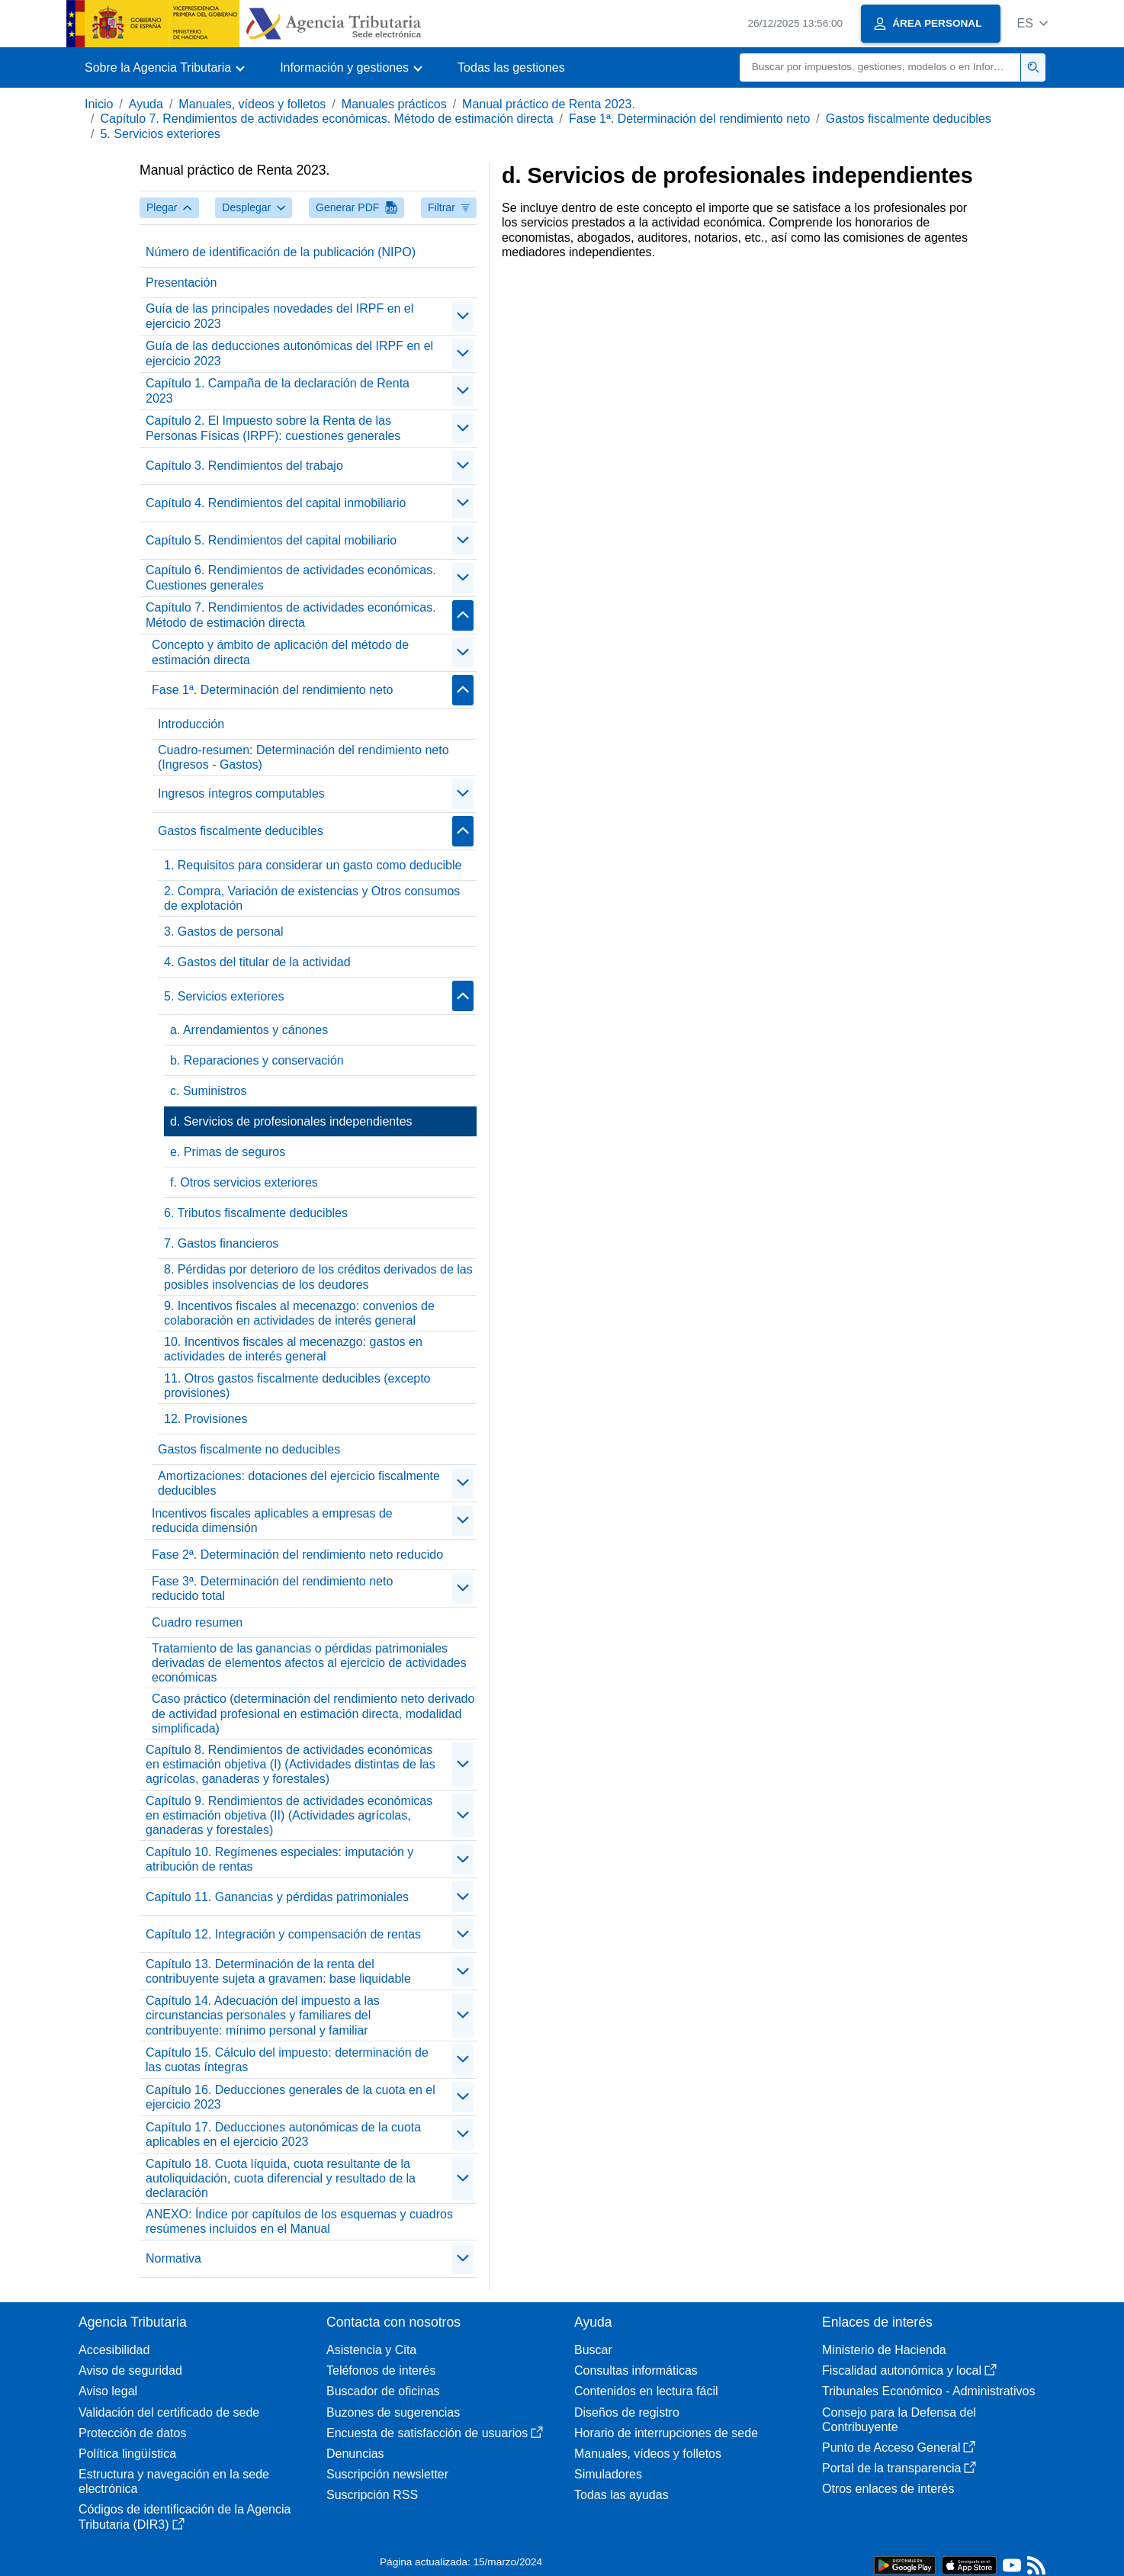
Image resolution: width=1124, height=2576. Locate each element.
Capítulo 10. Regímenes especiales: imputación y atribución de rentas (279, 1859)
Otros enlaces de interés (888, 2488)
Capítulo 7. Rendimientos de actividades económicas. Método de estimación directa (326, 118)
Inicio (99, 104)
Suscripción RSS (372, 2494)
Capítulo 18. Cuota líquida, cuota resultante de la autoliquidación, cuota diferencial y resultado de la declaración (281, 2178)
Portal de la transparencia (899, 2468)
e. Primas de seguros (227, 1151)
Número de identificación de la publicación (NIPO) (281, 252)
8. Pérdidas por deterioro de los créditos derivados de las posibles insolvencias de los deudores (318, 1276)
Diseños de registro (626, 2412)
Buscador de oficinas (383, 2391)
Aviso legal (108, 2391)
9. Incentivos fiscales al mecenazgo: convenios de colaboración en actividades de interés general (299, 1313)
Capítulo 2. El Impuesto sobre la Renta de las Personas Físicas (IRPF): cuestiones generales (273, 428)
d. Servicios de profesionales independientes (291, 1121)
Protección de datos (132, 2433)
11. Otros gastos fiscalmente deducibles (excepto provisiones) (297, 1385)
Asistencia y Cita (371, 2349)
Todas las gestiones (511, 67)
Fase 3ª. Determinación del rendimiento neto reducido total (272, 1588)
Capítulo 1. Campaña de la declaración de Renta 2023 (277, 390)
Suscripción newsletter (387, 2474)
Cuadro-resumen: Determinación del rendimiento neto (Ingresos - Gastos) (303, 757)
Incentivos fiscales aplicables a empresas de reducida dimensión (272, 1520)
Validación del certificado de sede (169, 2412)
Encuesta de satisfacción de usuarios (434, 2433)
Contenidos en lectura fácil (646, 2391)
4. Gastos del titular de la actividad (257, 962)
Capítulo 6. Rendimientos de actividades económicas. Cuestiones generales (291, 577)
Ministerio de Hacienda (884, 2349)
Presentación (181, 282)
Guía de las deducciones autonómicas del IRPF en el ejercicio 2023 (289, 353)
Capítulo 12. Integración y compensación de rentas (283, 1934)
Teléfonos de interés (380, 2370)
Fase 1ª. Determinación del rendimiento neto (689, 118)
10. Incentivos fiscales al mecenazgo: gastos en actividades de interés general (293, 1349)
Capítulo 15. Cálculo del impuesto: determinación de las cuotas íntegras (287, 2059)
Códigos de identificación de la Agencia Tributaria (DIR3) (185, 2516)
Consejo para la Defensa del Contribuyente (899, 2419)
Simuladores (608, 2474)
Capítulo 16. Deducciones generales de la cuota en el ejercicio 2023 (290, 2097)
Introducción (191, 724)
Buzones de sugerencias (393, 2412)
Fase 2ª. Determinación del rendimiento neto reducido (297, 1554)
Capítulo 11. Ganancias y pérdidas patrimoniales (277, 1896)
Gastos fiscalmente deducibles (908, 118)
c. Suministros (208, 1090)
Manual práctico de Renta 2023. (548, 104)
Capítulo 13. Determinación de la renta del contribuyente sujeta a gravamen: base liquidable (278, 1971)
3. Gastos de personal (224, 931)
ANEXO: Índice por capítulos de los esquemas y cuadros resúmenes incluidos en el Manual (299, 2221)
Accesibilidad (114, 2349)
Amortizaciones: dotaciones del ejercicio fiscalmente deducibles (299, 1483)
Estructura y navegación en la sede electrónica (174, 2481)
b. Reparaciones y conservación (257, 1060)
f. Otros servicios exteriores (244, 1182)
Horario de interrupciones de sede (666, 2433)
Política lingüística (127, 2453)
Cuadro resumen (197, 1622)
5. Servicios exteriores (160, 133)
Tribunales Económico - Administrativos (929, 2391)
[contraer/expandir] (463, 316)
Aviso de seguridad (130, 2370)
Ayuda (146, 104)
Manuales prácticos (394, 104)
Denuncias (355, 2453)
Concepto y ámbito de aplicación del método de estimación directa (280, 652)
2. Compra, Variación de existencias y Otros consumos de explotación (312, 898)
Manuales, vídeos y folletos (252, 104)
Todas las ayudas (621, 2494)
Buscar (593, 2349)
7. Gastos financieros (221, 1243)
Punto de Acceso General (898, 2447)
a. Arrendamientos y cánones (249, 1029)
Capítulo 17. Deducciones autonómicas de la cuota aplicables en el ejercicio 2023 (283, 2134)
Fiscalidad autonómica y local (909, 2370)
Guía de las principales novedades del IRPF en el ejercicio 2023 (279, 315)
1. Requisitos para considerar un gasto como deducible (312, 865)
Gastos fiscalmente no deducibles (249, 1449)
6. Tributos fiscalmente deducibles (256, 1212)
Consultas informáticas (636, 2370)
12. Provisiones (205, 1418)
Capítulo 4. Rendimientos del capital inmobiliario (276, 502)
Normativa (173, 2258)
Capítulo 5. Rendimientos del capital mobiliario (271, 540)
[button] (1032, 23)
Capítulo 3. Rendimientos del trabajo (244, 465)
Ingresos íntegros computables (241, 793)
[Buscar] (880, 67)
